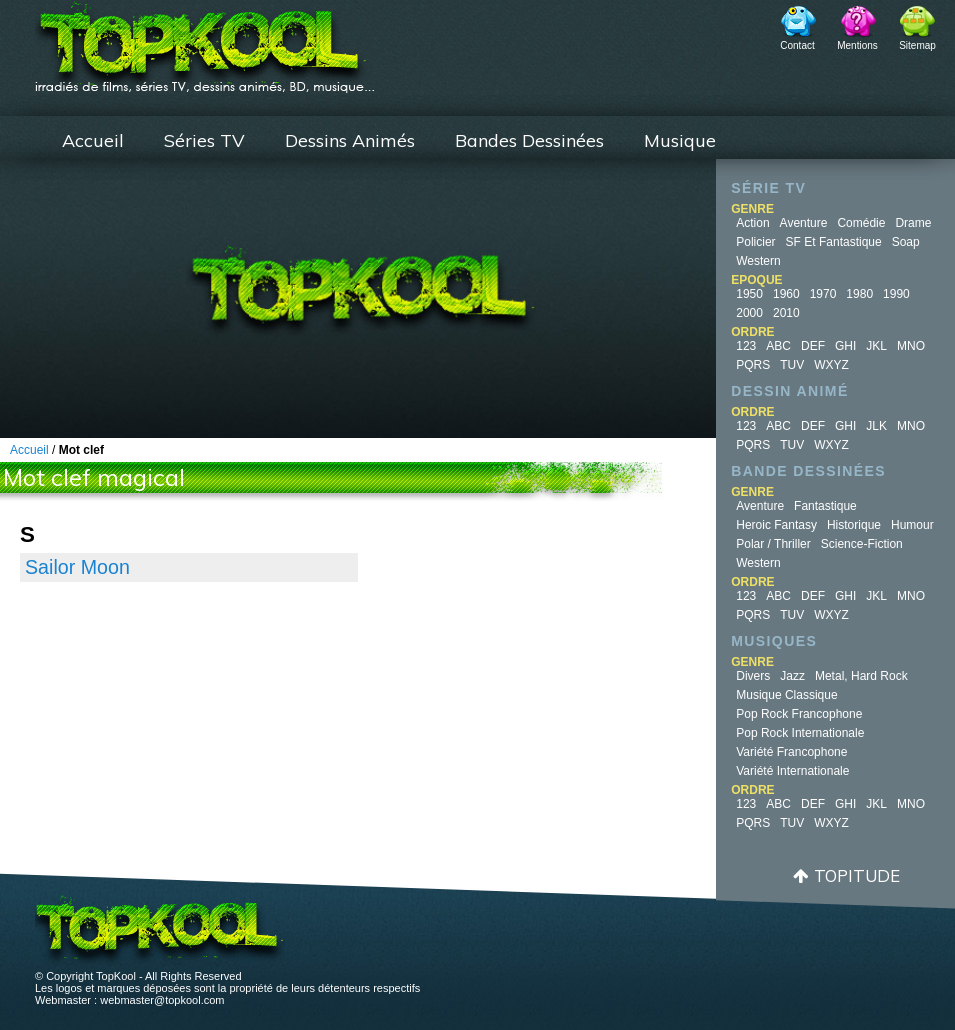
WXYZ (831, 365)
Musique (680, 140)
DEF (813, 346)
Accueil (93, 140)
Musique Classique (786, 695)
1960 (786, 294)
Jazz (792, 676)
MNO (911, 346)
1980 (859, 294)
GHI (845, 346)
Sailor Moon (77, 567)
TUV (792, 365)
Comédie (861, 223)
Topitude (857, 875)
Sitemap (917, 45)
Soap (906, 242)
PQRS (753, 365)
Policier (755, 242)
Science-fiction (862, 544)
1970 (823, 294)
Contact (797, 45)
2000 (749, 313)
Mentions (857, 45)
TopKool (205, 41)
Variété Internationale (792, 771)
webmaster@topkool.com (162, 1000)
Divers (753, 676)
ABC (778, 346)
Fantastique (825, 506)
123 (746, 346)
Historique (854, 525)
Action (752, 223)
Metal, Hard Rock (861, 676)
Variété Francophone (791, 752)
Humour (912, 525)
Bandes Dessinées (529, 140)
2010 (786, 313)
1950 (749, 294)
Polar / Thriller (773, 544)
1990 (896, 294)
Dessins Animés (350, 140)
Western (758, 261)
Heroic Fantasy (776, 525)
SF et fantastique (834, 242)
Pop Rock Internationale (800, 733)
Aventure (804, 223)
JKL (876, 346)
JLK (876, 426)
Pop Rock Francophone (799, 714)
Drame (913, 223)
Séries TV (204, 140)
